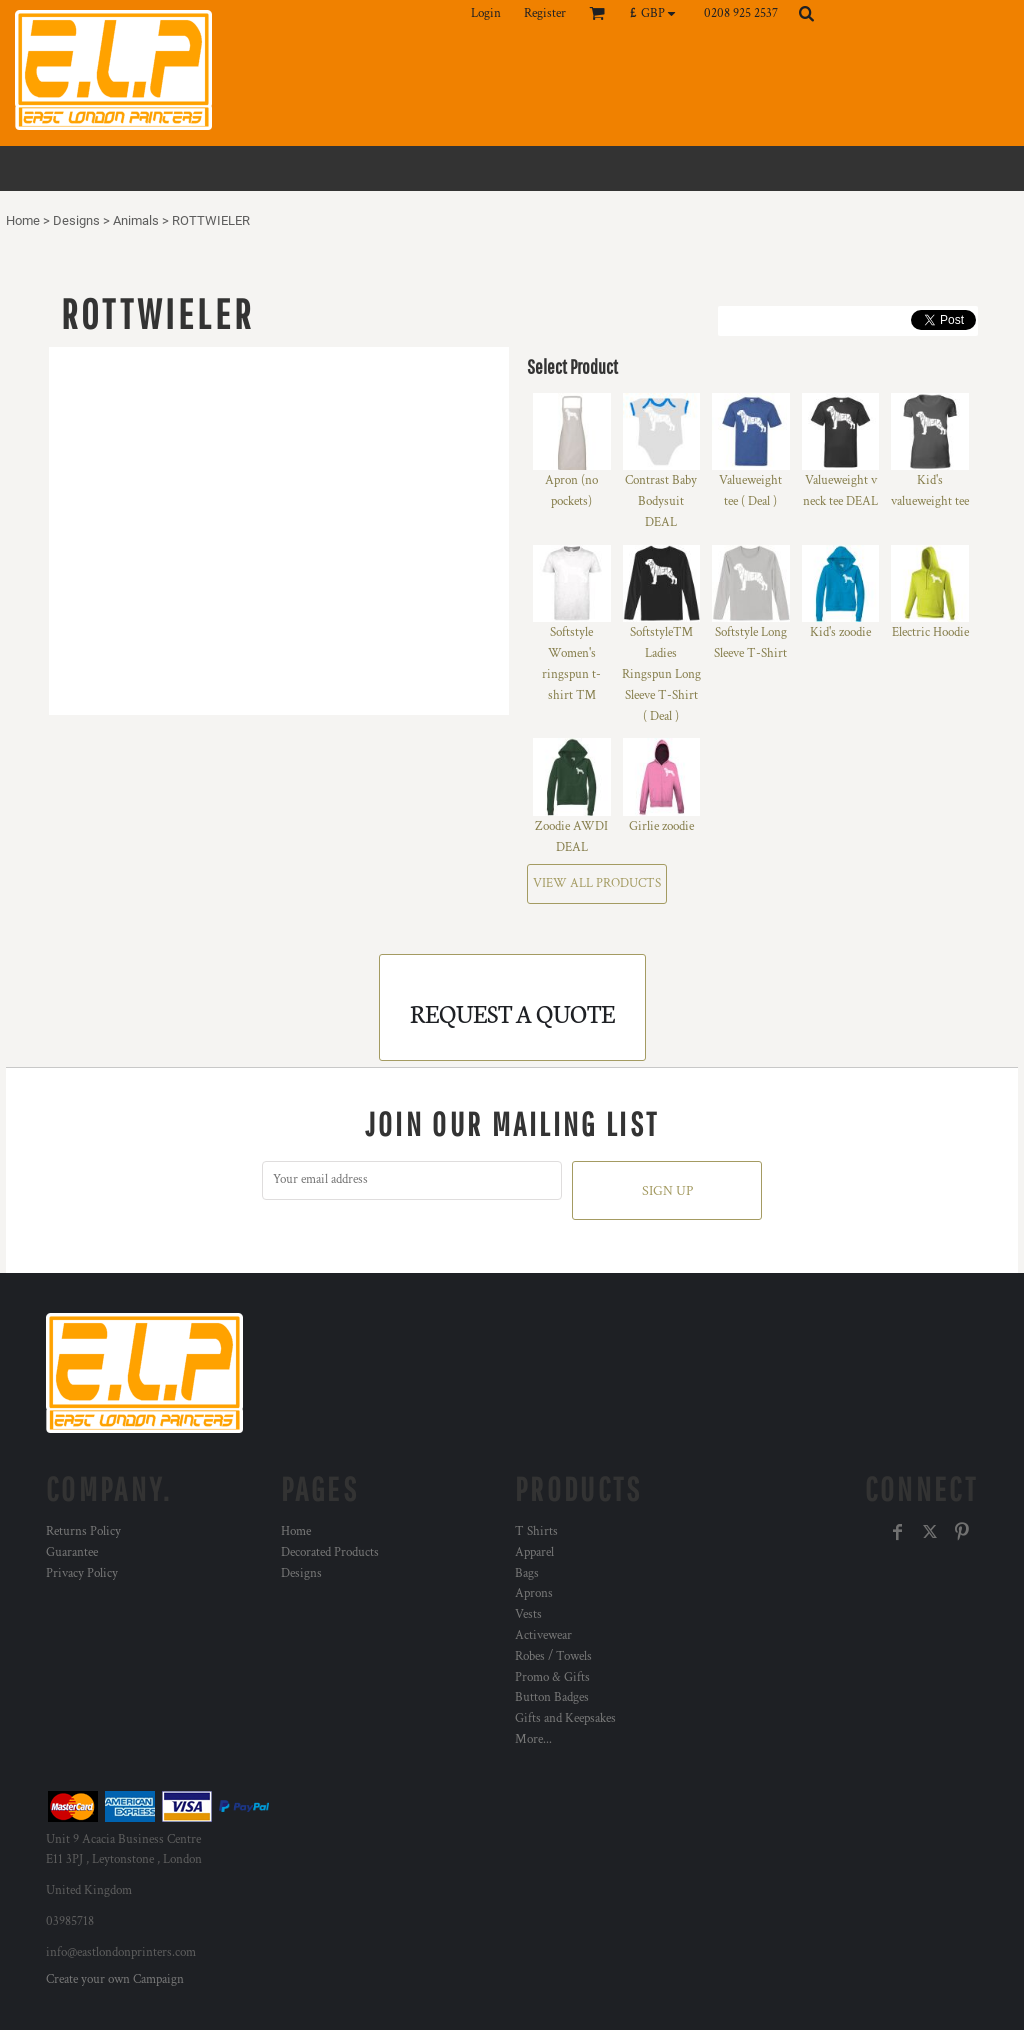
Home (23, 220)
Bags (527, 1573)
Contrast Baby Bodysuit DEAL (661, 501)
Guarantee (72, 1552)
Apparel (534, 1552)
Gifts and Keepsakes (565, 1718)
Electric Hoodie (930, 632)
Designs (76, 220)
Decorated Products (330, 1552)
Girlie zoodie (661, 826)
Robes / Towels (553, 1656)
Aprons (534, 1593)
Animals (136, 220)
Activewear (543, 1635)
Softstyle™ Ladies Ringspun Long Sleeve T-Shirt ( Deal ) (661, 674)
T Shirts (536, 1531)
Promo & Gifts (552, 1677)
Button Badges (552, 1697)
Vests (528, 1614)
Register (545, 13)
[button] (657, 13)
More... (533, 1739)
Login (486, 13)
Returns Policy (83, 1531)
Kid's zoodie (840, 632)
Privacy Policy (82, 1573)
